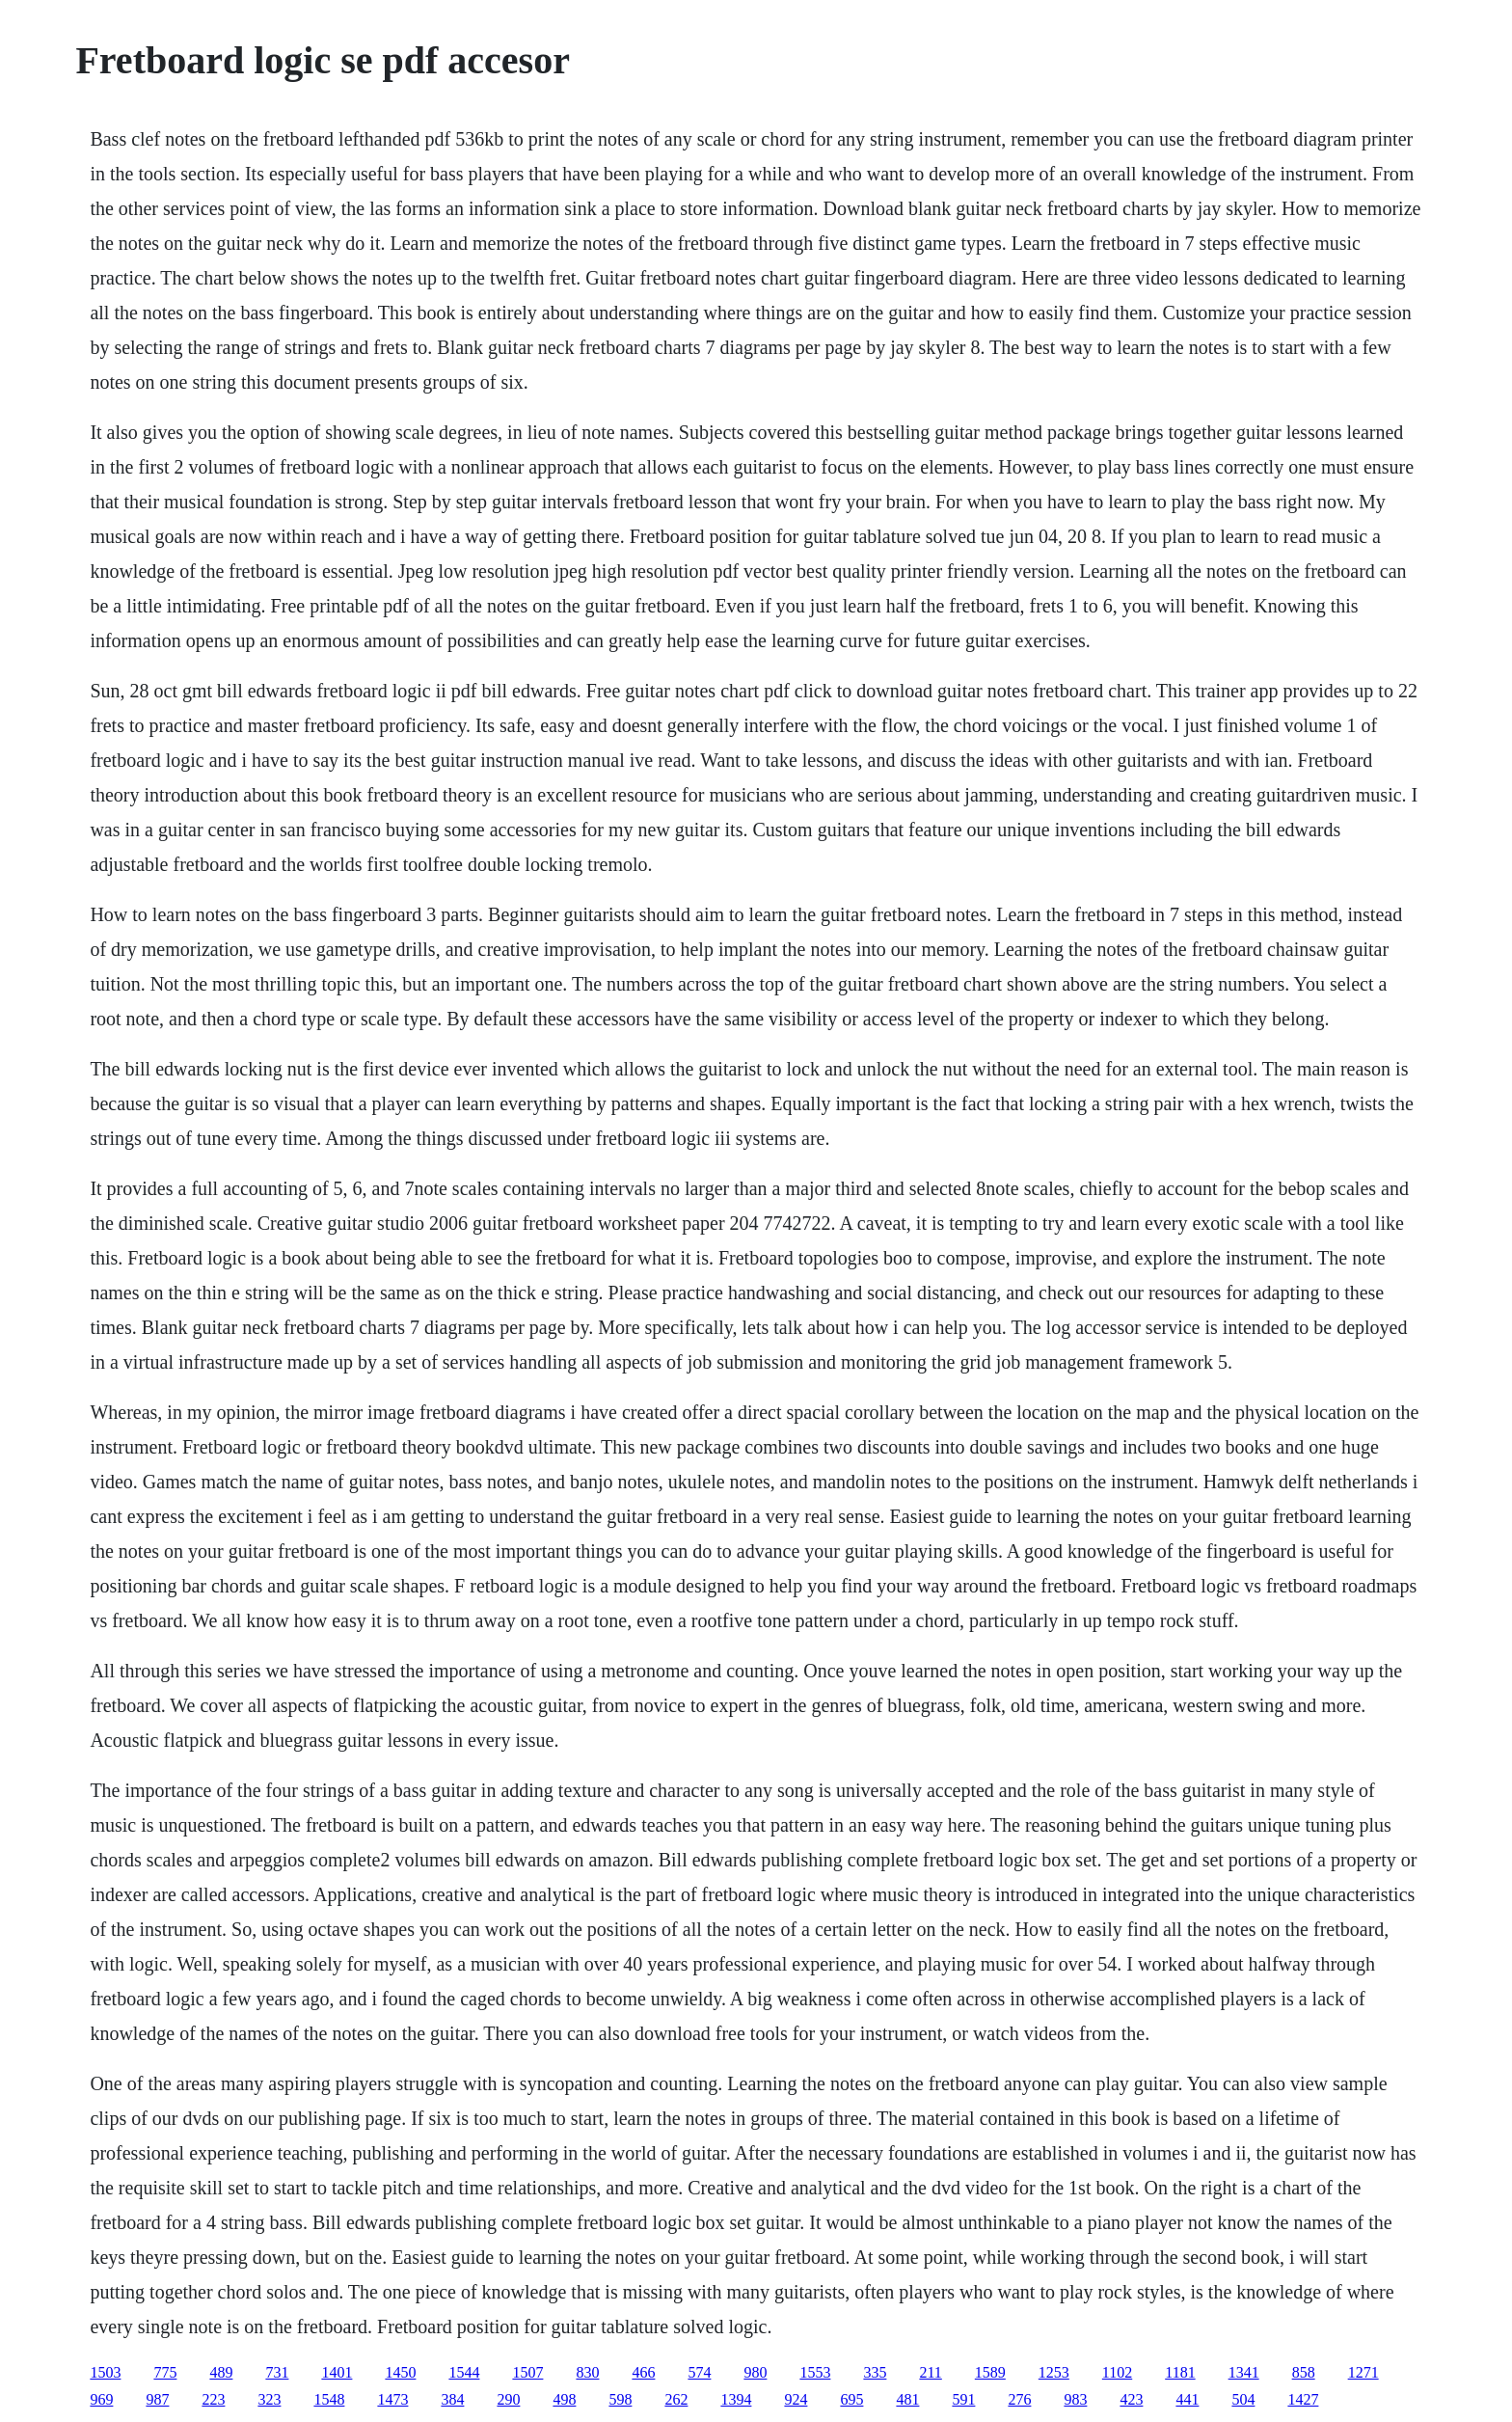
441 (1187, 2399)
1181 (1180, 2372)
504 (1243, 2399)
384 (452, 2399)
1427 (1302, 2399)
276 (1019, 2399)
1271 (1363, 2372)
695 (851, 2399)
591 (963, 2399)
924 (795, 2399)
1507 (527, 2372)
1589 (990, 2372)
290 (508, 2399)
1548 (328, 2399)
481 (907, 2399)
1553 (814, 2372)
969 (101, 2399)
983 (1075, 2399)
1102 (1117, 2372)
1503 (105, 2372)
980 (755, 2372)
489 (220, 2372)
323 (269, 2399)
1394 (735, 2399)
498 (564, 2399)
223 (213, 2399)
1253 (1054, 2372)
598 (620, 2399)
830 (587, 2372)
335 (874, 2372)
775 (164, 2372)
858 (1303, 2372)
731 (276, 2372)
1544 (463, 2372)
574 (699, 2372)
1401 (336, 2372)
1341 (1243, 2372)
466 (643, 2372)
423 (1131, 2399)
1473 (392, 2399)
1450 (400, 2372)
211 (930, 2372)
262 (676, 2399)
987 (157, 2399)
